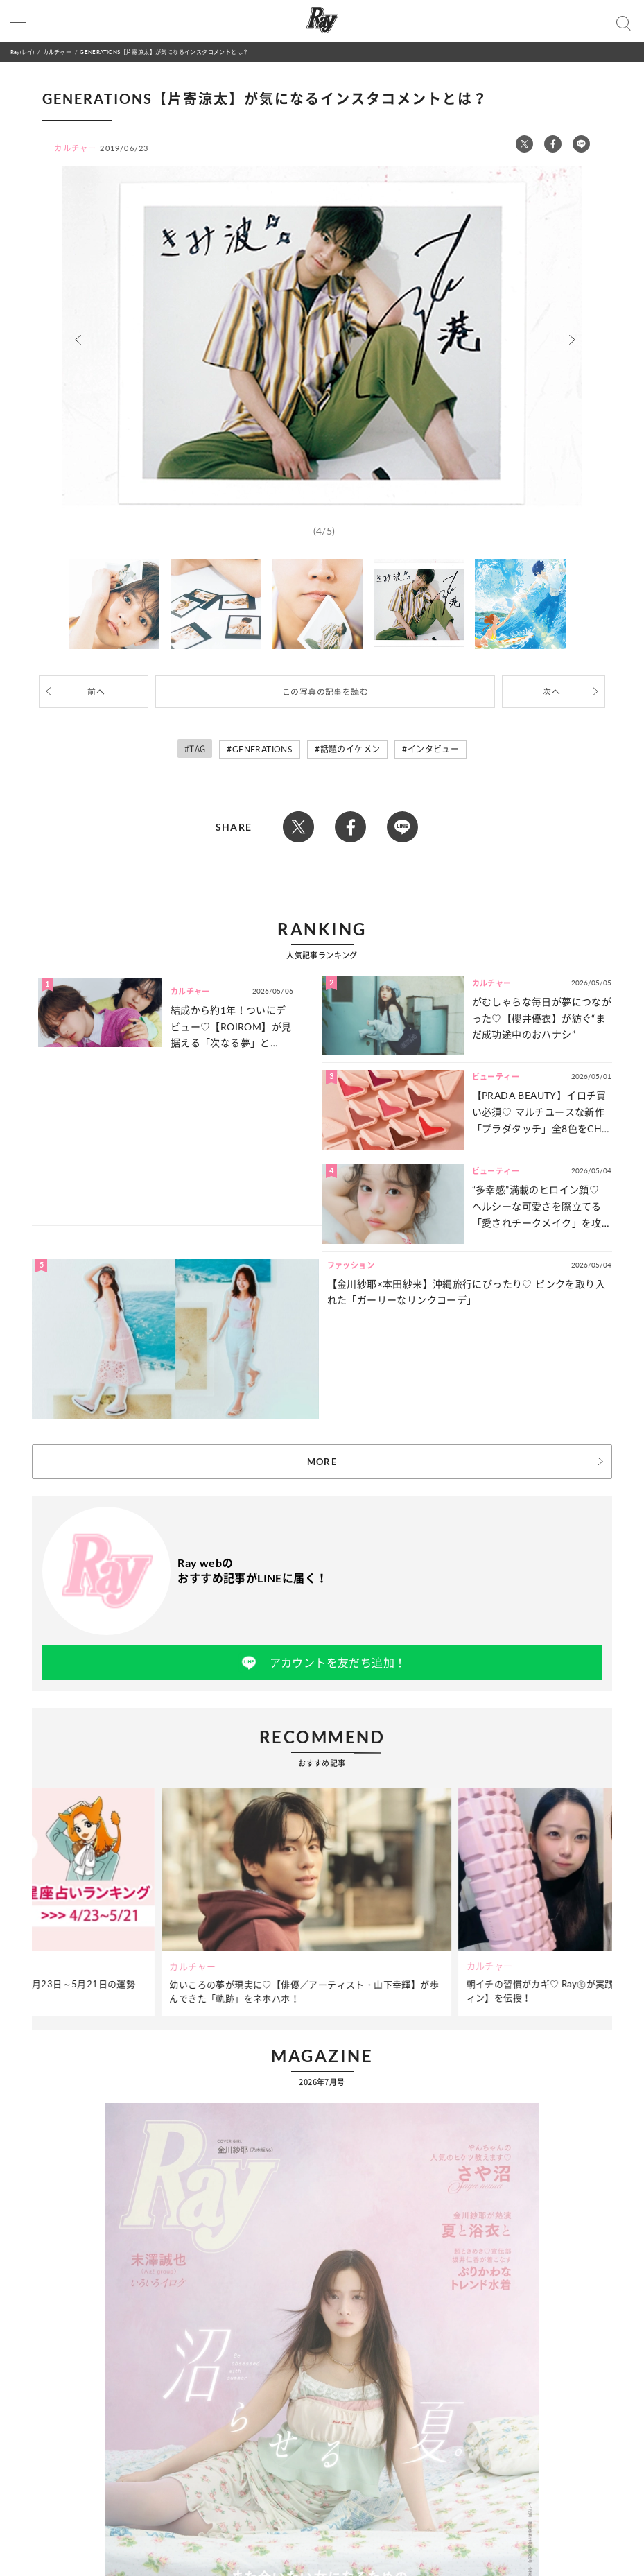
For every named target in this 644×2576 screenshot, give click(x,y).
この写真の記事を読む (325, 692)
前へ (96, 692)
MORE (322, 1461)
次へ (551, 692)
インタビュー (433, 749)
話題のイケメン (350, 749)
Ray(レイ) (22, 51)
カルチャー (57, 51)
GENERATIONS (262, 749)
